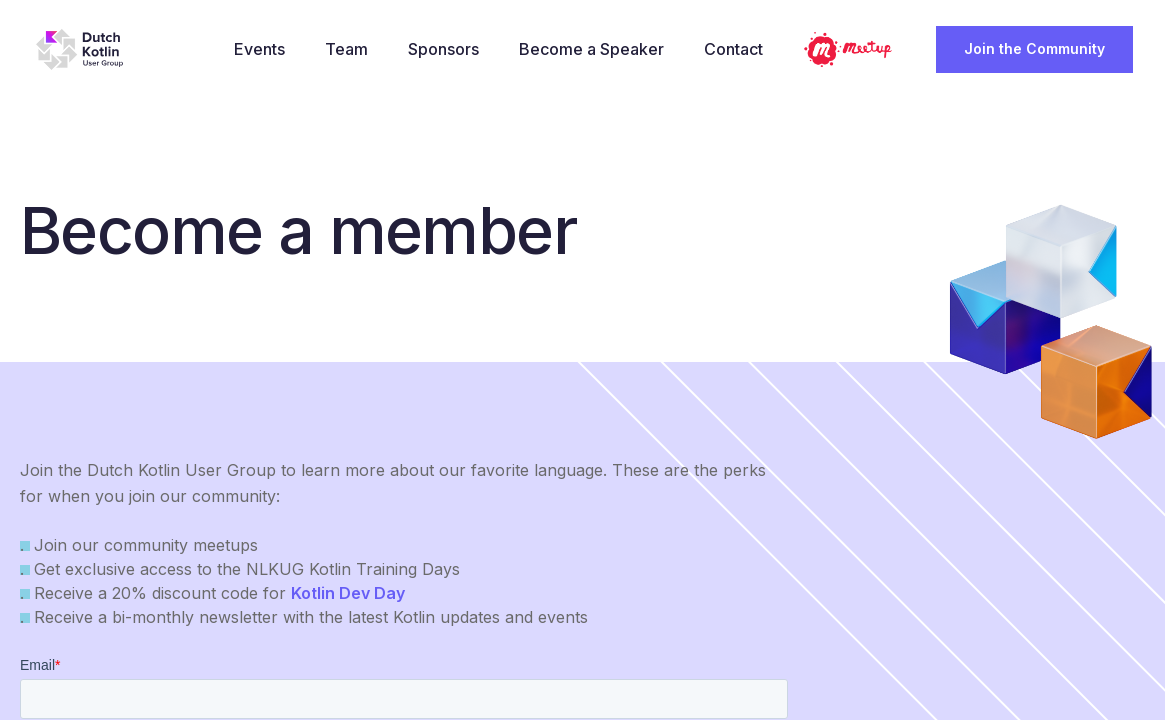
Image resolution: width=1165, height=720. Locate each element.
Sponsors (448, 49)
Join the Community (1034, 48)
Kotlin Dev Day (348, 593)
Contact (738, 49)
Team (351, 49)
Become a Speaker (596, 49)
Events (264, 49)
